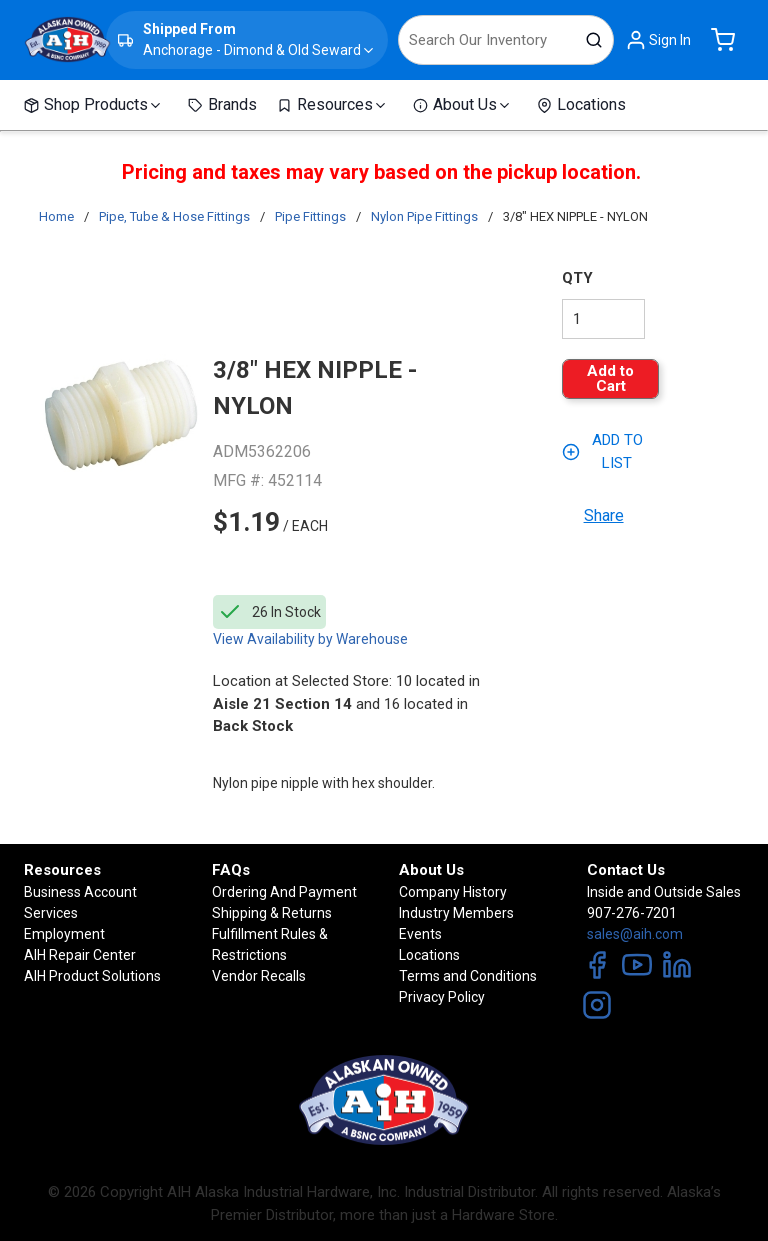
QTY (577, 278)
